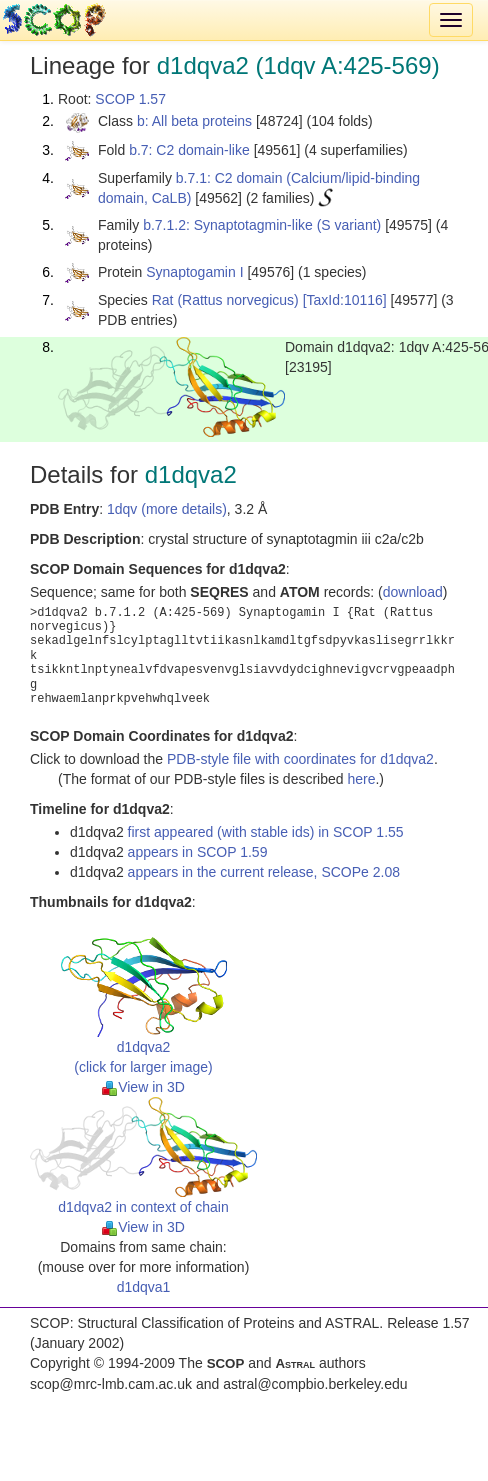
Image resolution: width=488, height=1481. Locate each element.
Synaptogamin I (194, 272)
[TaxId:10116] (345, 300)
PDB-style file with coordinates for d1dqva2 (300, 759)
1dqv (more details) (167, 509)
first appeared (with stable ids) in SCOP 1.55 (266, 832)
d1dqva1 (144, 1287)
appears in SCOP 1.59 (198, 852)
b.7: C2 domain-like (189, 150)
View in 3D (143, 1087)
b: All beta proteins (194, 121)
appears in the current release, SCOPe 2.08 (264, 872)
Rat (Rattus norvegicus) (225, 300)
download (413, 592)
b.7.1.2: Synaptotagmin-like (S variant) (262, 225)
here (361, 779)
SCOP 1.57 (130, 99)
